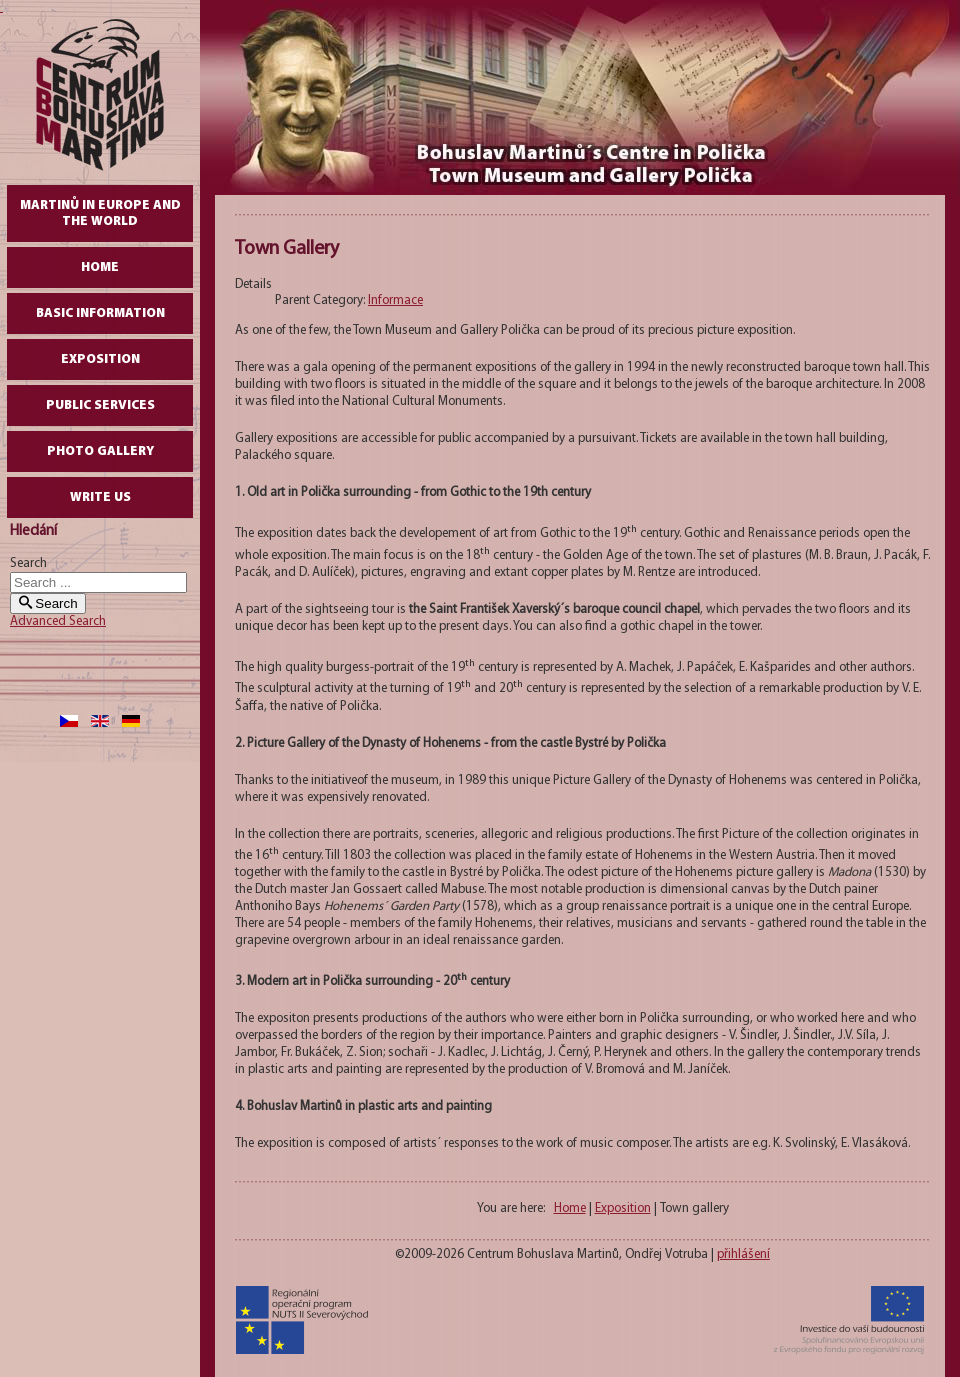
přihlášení (743, 1254)
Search (28, 563)
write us (100, 497)
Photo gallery (100, 451)
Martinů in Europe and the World (100, 213)
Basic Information (100, 313)
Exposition (100, 359)
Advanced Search (58, 621)
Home (100, 267)
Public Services (100, 405)
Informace (395, 300)
